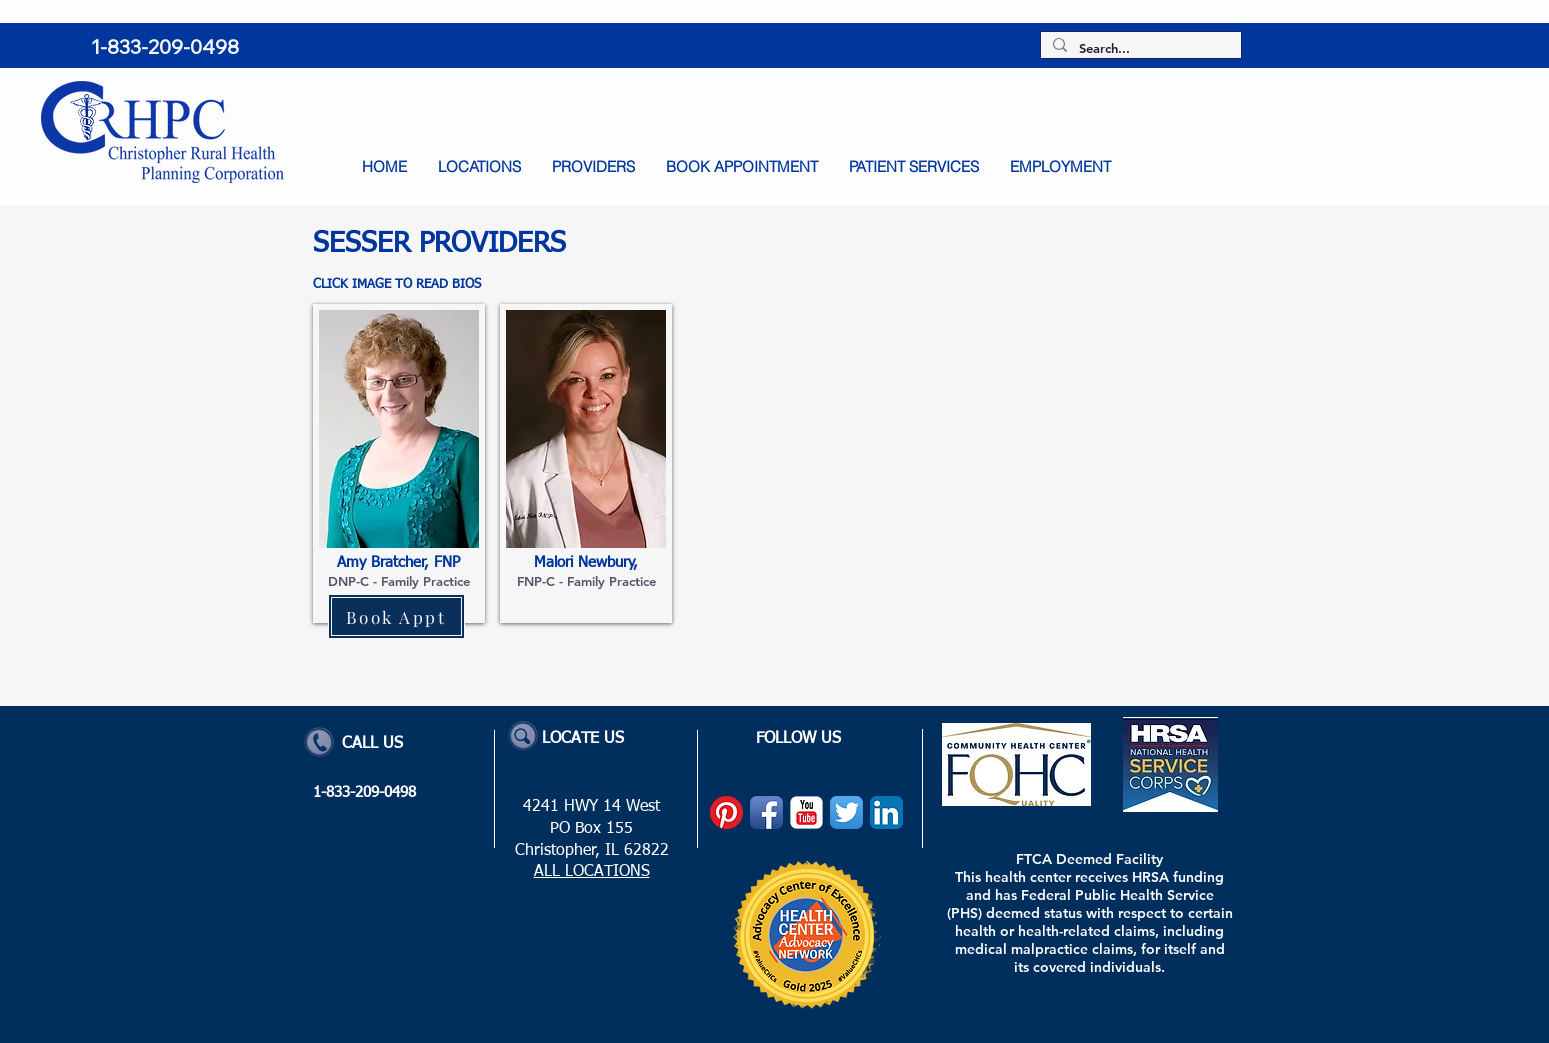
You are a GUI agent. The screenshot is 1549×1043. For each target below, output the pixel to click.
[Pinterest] (726, 812)
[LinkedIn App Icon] (886, 812)
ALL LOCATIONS (592, 872)
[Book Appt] (396, 616)
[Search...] (1139, 48)
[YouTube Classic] (806, 812)
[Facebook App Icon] (766, 812)
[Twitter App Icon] (846, 812)
